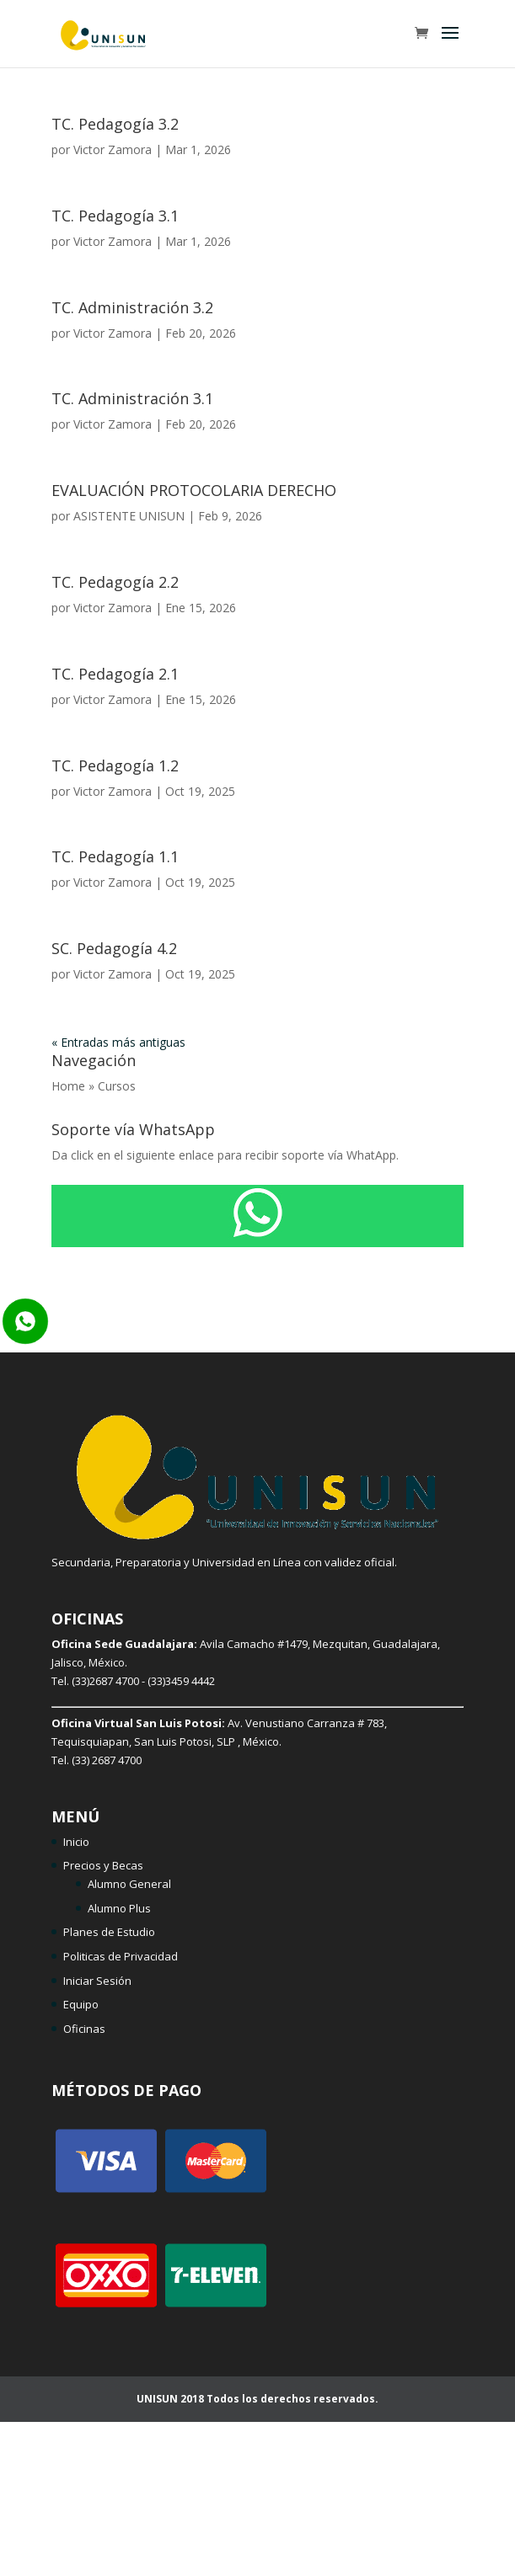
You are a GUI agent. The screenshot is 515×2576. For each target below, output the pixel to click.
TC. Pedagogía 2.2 (115, 582)
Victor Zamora (112, 149)
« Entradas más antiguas (118, 1042)
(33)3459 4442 (181, 1680)
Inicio (76, 1841)
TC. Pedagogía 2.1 (115, 674)
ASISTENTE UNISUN (129, 516)
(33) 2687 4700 (107, 1760)
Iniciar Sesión (97, 1980)
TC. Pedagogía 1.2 (115, 765)
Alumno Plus (119, 1908)
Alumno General (129, 1883)
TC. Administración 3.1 (132, 398)
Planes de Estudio (109, 1931)
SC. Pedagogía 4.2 (114, 948)
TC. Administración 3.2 (132, 307)
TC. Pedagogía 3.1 (115, 215)
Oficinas (84, 2028)
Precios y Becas (103, 1865)
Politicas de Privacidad (120, 1956)
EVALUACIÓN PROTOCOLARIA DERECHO (193, 490)
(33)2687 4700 (105, 1680)
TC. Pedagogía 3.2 (115, 124)
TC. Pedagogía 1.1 (115, 856)
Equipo (81, 2004)
